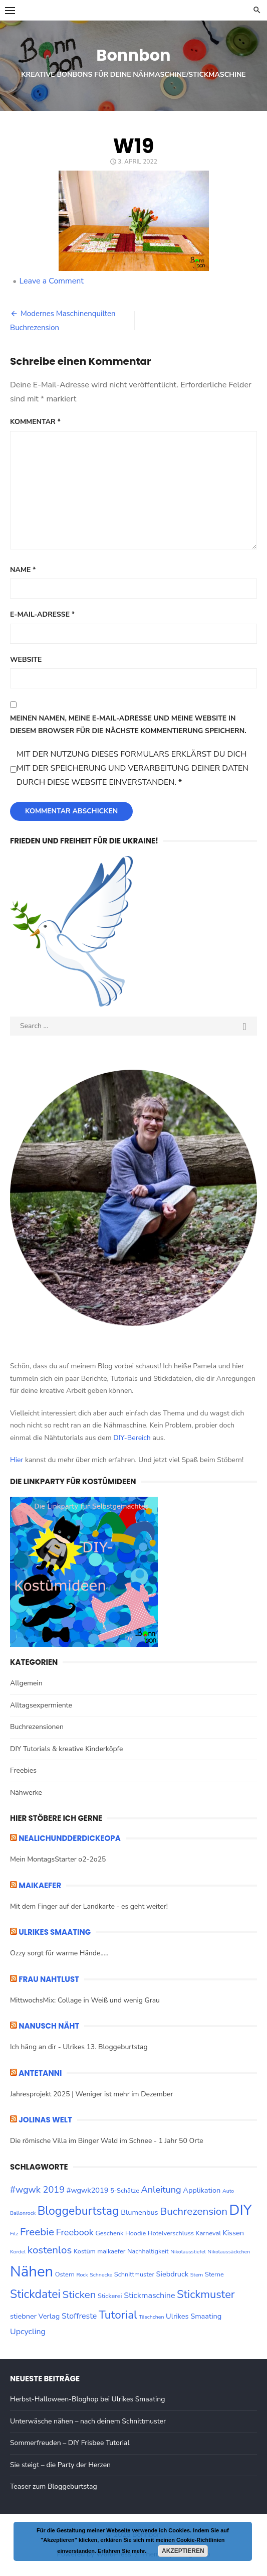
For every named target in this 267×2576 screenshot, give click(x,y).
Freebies (23, 1770)
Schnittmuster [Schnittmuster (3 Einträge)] (134, 2274)
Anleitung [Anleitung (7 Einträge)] (161, 2190)
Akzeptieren (183, 2550)
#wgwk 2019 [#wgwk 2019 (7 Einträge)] (37, 2190)
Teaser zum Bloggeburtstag (53, 2486)
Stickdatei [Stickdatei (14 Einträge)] (35, 2294)
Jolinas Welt (45, 2119)
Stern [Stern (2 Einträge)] (196, 2274)
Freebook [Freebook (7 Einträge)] (75, 2232)
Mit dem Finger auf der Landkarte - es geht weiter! (89, 1906)
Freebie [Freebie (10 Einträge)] (37, 2232)
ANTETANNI (40, 2073)
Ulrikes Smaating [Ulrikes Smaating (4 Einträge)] (193, 2316)
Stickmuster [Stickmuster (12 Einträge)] (206, 2294)
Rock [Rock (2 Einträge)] (82, 2274)
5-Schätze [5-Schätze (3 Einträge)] (124, 2190)
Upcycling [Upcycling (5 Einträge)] (28, 2331)
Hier (16, 1460)
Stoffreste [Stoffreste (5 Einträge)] (79, 2316)
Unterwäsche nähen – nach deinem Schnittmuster (88, 2421)
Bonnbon (133, 55)
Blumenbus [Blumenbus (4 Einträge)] (139, 2212)
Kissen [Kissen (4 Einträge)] (233, 2233)
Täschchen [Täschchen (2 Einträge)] (151, 2317)
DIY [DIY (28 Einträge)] (240, 2210)
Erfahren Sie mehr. (122, 2551)
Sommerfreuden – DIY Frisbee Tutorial (70, 2443)
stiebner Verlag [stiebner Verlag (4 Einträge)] (35, 2316)
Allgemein (26, 1683)
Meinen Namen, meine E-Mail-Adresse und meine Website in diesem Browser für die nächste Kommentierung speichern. (128, 724)
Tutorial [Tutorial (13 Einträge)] (118, 2315)
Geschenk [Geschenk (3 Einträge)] (109, 2233)
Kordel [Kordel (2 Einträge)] (18, 2251)
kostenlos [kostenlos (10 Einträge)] (50, 2250)
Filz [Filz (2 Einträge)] (14, 2233)
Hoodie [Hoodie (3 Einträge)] (135, 2233)
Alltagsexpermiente (41, 1705)
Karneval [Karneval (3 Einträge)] (208, 2233)
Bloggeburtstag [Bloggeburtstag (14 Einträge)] (78, 2211)
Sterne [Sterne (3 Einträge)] (214, 2274)
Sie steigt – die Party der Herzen (60, 2465)
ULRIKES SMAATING (55, 1932)
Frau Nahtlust (49, 1979)
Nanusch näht (49, 2026)
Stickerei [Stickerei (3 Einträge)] (110, 2296)
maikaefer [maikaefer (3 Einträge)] (111, 2251)
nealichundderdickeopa (70, 1838)
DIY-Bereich (132, 1438)
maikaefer (40, 1885)
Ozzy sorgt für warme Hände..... (59, 1953)
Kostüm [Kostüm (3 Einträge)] (85, 2251)
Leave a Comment (51, 281)
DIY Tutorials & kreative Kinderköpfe (66, 1749)
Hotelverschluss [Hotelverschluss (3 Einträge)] (171, 2233)
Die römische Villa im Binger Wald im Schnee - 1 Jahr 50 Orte (106, 2140)
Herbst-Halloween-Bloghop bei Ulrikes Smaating (87, 2399)
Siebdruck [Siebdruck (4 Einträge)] (172, 2274)
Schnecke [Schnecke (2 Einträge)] (101, 2274)
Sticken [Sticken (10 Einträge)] (79, 2294)
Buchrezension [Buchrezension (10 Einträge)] (193, 2211)
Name (23, 570)
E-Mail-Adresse (42, 614)
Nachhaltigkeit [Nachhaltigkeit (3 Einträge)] (148, 2251)
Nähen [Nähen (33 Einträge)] (31, 2271)
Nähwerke (26, 1792)
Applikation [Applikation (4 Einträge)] (201, 2190)
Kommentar (35, 421)
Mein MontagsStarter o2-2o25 (58, 1859)
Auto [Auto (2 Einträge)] (228, 2191)
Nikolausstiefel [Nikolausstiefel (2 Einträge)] (188, 2251)
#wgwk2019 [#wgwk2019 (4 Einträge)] (88, 2190)
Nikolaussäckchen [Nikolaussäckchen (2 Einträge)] (228, 2251)
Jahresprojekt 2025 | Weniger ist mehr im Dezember (91, 2094)
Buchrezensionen (37, 1727)
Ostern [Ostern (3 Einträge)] (65, 2274)
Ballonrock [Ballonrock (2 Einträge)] (23, 2213)
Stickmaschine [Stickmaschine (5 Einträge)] (149, 2295)
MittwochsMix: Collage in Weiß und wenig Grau (85, 2000)
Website (26, 659)
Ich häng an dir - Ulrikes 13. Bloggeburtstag (79, 2047)
